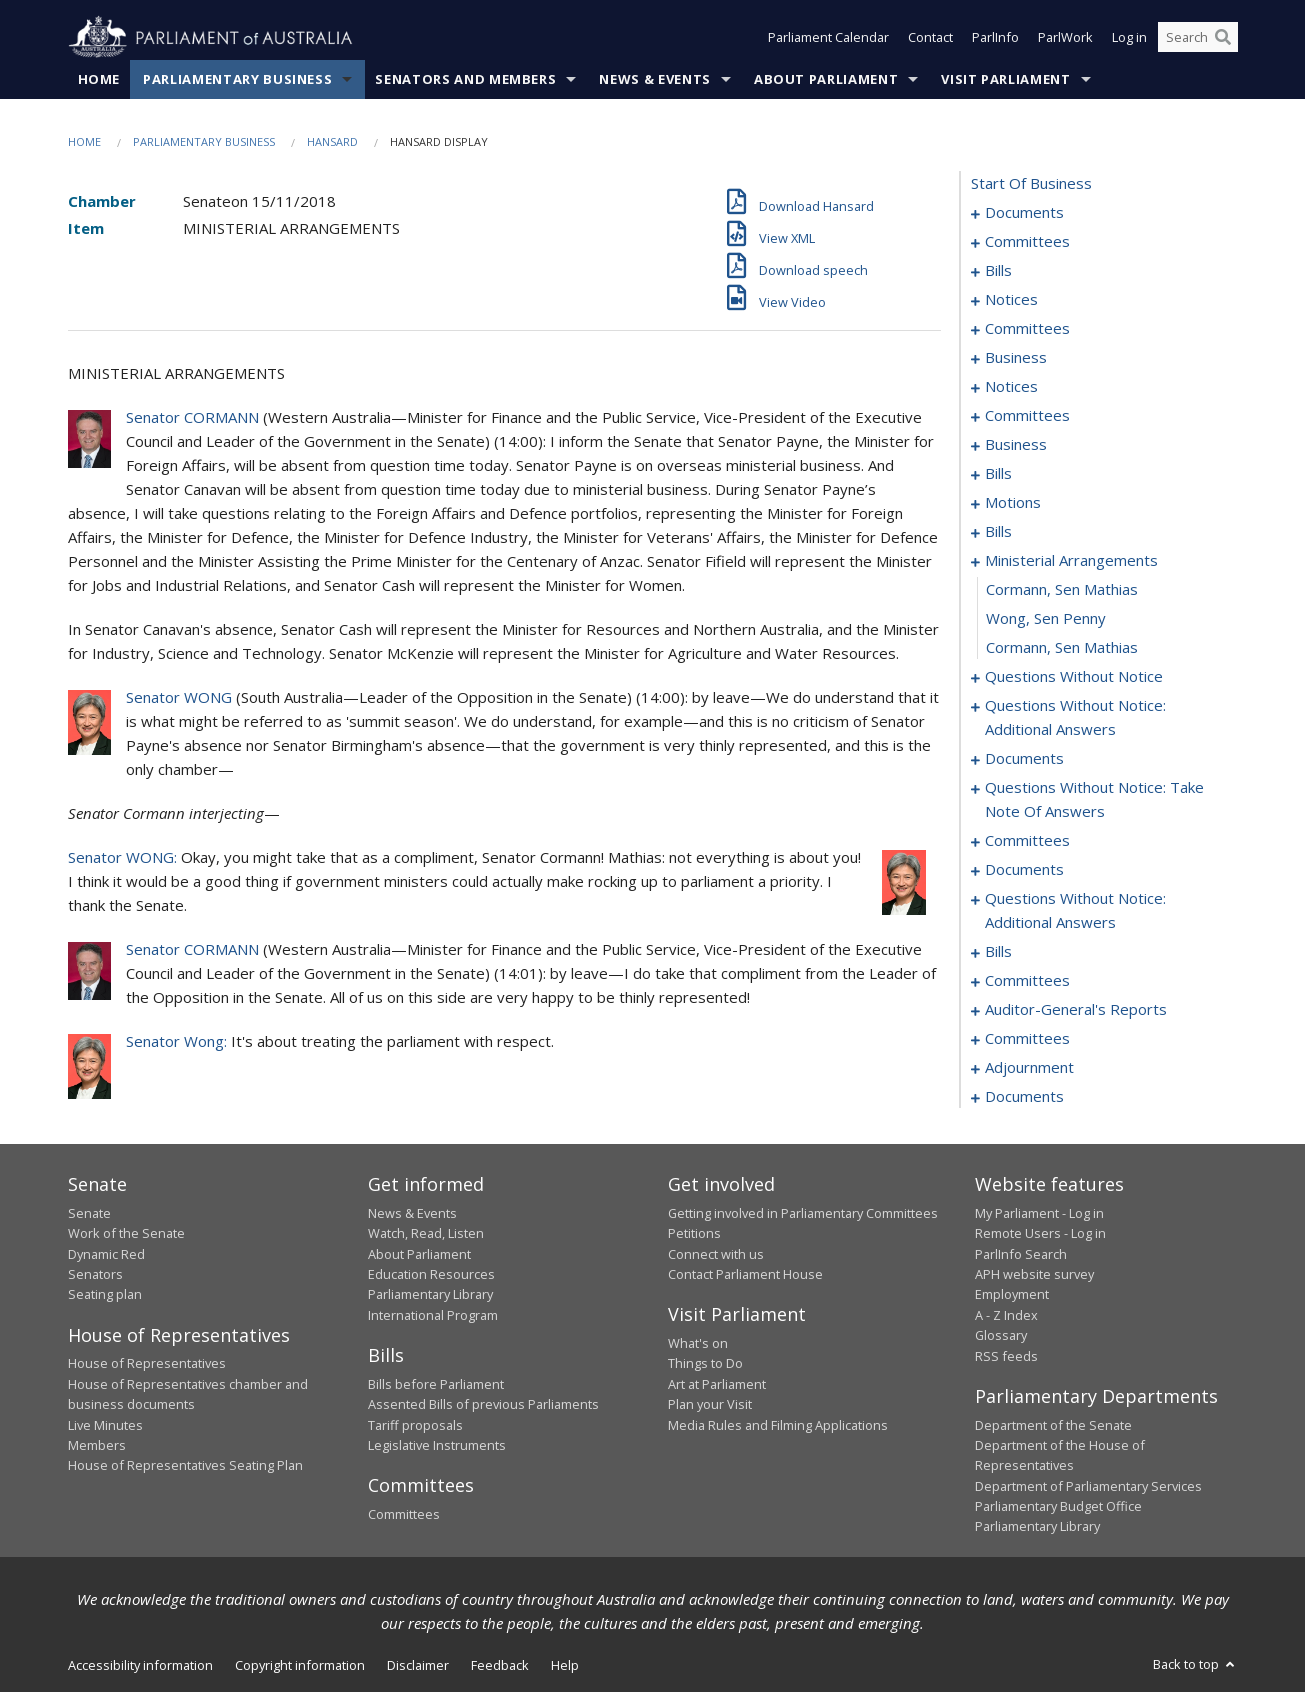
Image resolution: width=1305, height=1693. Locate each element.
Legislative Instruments (437, 1445)
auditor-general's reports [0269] (1076, 1010)
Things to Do (705, 1364)
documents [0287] (1024, 1097)
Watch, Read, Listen (426, 1234)
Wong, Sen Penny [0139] (1046, 619)
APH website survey (1034, 1274)
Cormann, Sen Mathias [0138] (1062, 590)
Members (97, 1445)
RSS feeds (1006, 1356)
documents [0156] (1024, 759)
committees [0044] (1027, 329)
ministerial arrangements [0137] (1071, 561)
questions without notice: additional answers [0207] (1075, 911)
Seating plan (105, 1295)
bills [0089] (998, 532)
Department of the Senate (1053, 1425)
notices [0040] (1011, 300)
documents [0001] (1024, 213)
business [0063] (1016, 445)
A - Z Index (1006, 1315)
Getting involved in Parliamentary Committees (803, 1213)
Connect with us (716, 1254)
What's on (698, 1343)
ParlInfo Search (1021, 1254)
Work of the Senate (126, 1234)
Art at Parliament (717, 1384)
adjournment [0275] (1029, 1068)
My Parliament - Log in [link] (1039, 1213)
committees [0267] (1027, 981)
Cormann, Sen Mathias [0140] (1062, 648)
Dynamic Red (106, 1254)
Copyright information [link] (300, 1665)
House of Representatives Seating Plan (185, 1466)
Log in (1129, 38)
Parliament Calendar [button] (828, 38)
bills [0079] (998, 474)
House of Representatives (147, 1364)
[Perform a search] (1223, 38)
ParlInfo (995, 38)
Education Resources (431, 1274)
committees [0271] (1027, 1039)
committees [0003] (1027, 242)
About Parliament (826, 79)
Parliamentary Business (237, 79)
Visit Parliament (1005, 79)
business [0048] (1016, 358)
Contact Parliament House (745, 1274)
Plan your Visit (710, 1405)
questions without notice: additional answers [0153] (1075, 718)
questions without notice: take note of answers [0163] (1094, 800)
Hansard (332, 141)
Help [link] (565, 1665)
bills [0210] (998, 952)
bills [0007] (998, 271)
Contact (930, 38)
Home (99, 79)
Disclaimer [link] (418, 1665)
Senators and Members (465, 79)
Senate (89, 1213)
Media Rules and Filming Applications (778, 1425)
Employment (1012, 1295)
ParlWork (1065, 38)
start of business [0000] (1031, 184)
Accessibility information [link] (140, 1665)
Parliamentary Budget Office (1058, 1506)
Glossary (1001, 1336)
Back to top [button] (1195, 1664)
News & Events (654, 79)
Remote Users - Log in (1040, 1234)
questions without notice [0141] (1074, 677)
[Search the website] (1198, 38)
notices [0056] (1011, 387)
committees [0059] (1027, 416)
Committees (404, 1514)
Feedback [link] (500, 1665)
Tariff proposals (415, 1425)
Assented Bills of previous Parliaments (483, 1405)
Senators (95, 1274)
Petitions (694, 1234)
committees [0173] (1027, 841)
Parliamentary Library (430, 1295)
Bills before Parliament (436, 1384)
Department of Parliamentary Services (1088, 1486)
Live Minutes (105, 1425)
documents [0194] (1024, 870)
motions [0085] (1013, 503)
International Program (433, 1315)
